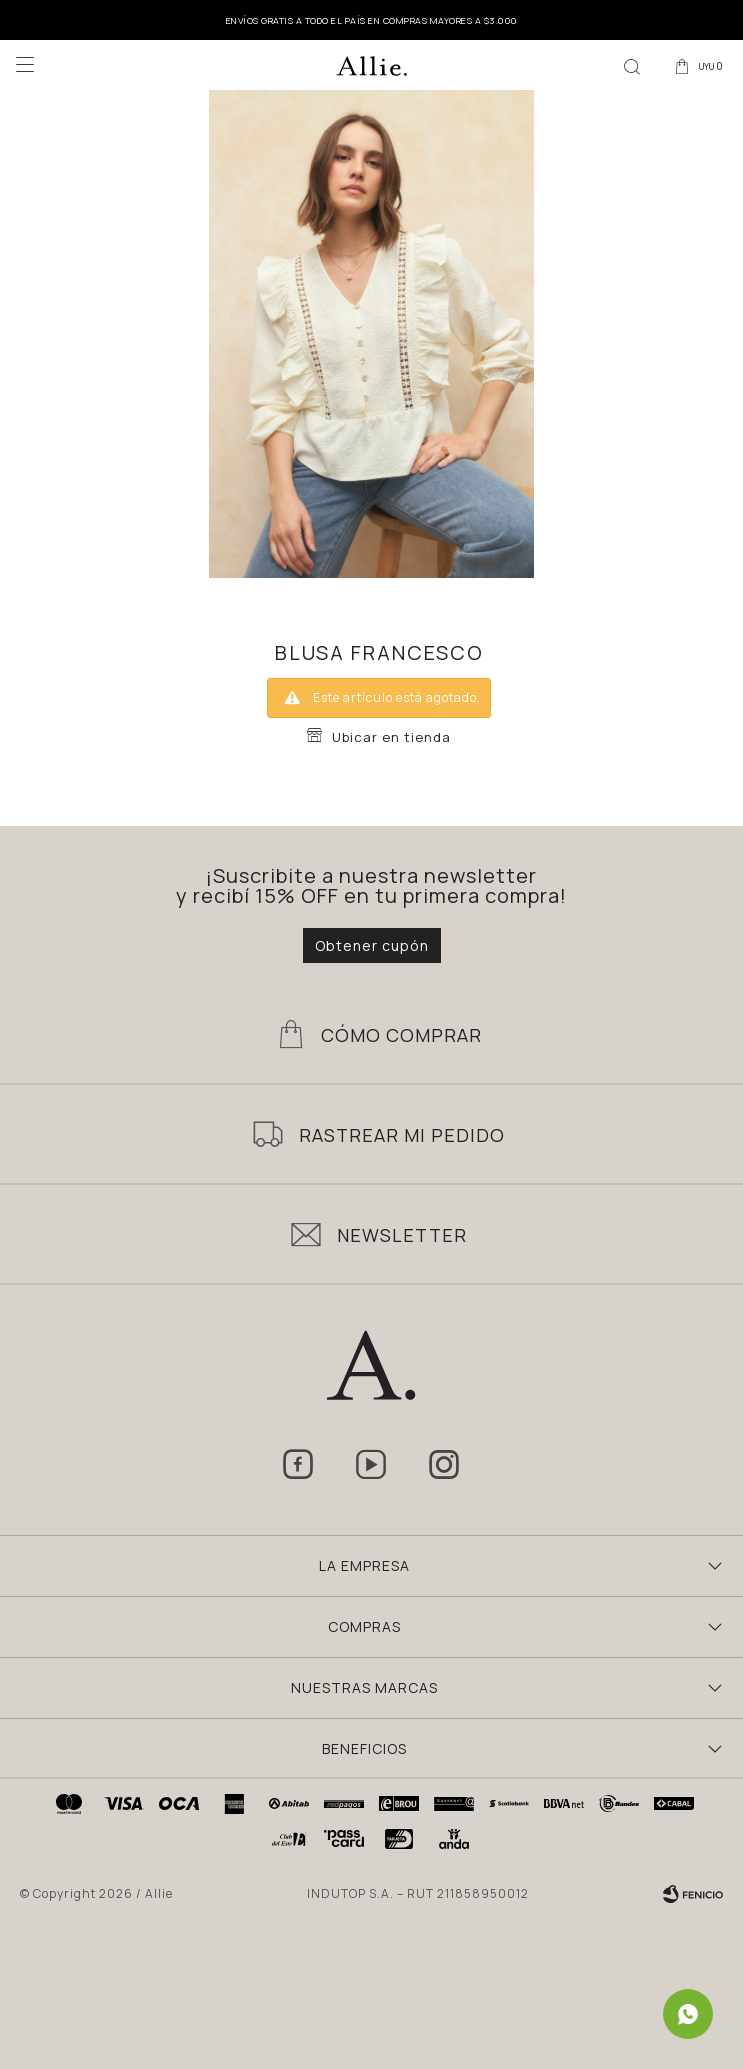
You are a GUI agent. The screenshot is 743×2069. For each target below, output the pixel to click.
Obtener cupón (372, 945)
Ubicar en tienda (391, 737)
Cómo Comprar (401, 1035)
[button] (632, 65)
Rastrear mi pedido (402, 1135)
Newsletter (402, 1235)
